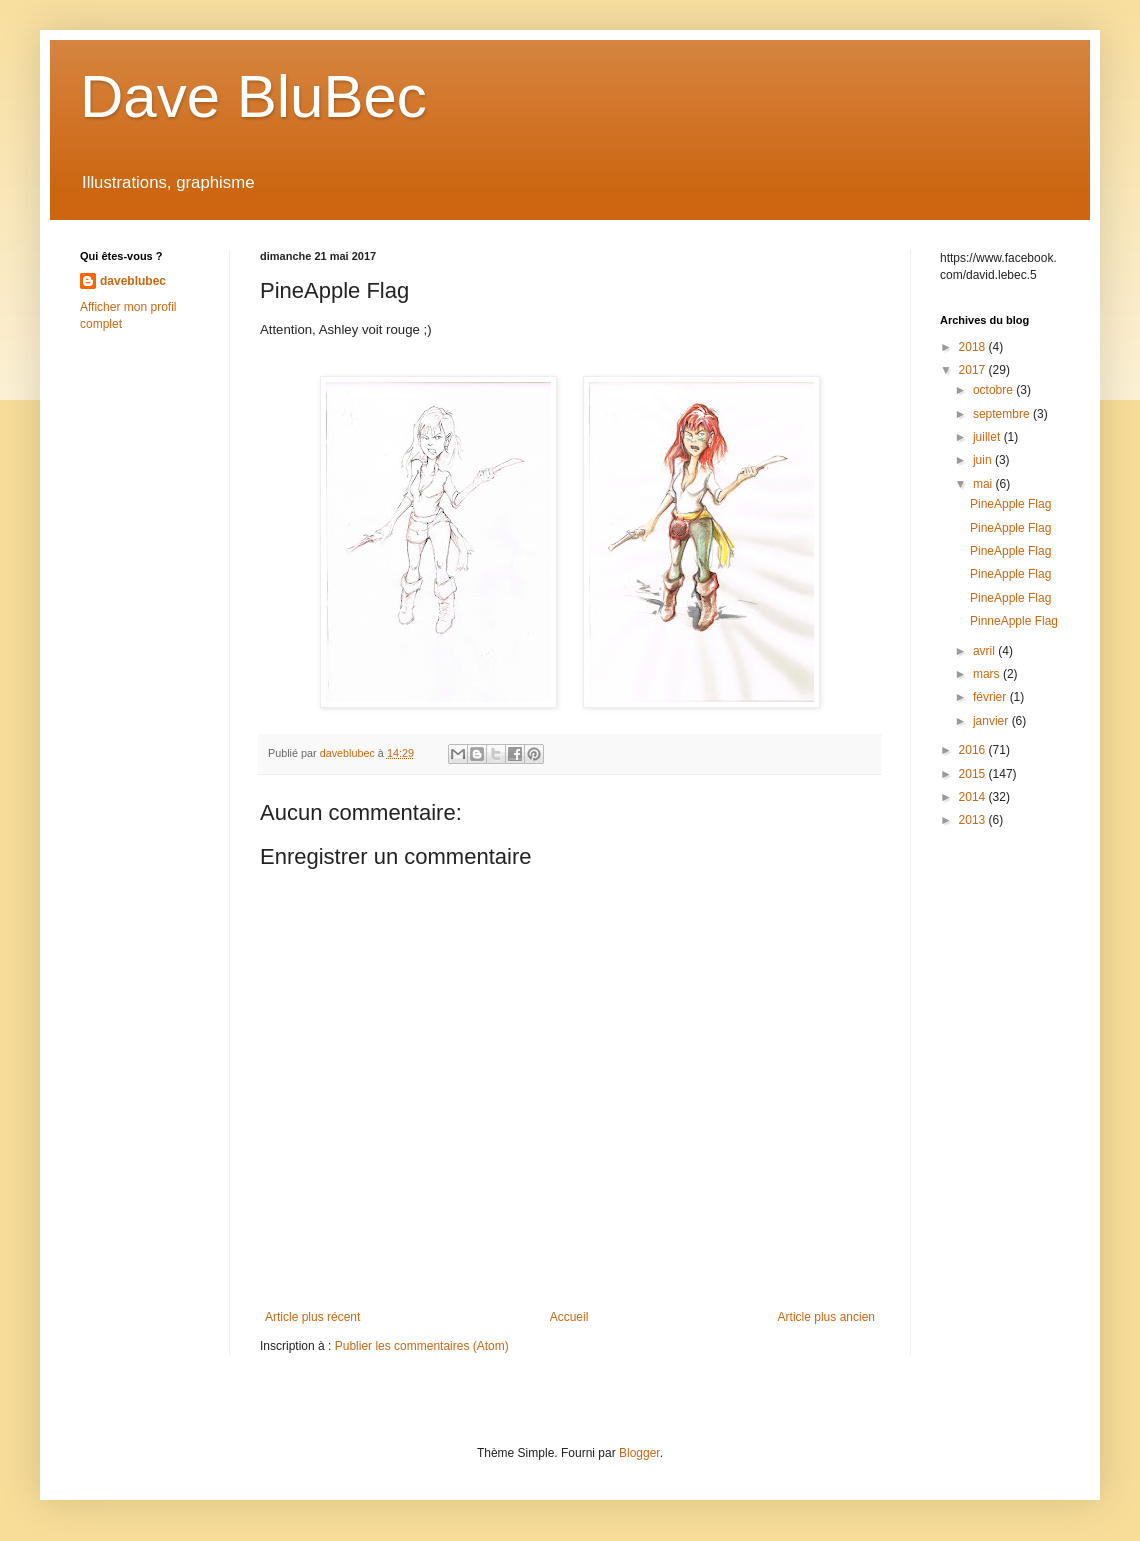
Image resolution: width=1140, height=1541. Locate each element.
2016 (974, 750)
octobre (994, 390)
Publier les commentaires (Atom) (422, 1346)
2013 (974, 820)
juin (984, 460)
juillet (988, 437)
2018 (974, 347)
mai (984, 484)
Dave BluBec (253, 96)
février (991, 697)
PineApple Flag (1010, 504)
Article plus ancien (826, 1317)
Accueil (569, 1317)
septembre (1003, 414)
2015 (974, 774)
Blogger (639, 1453)
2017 (974, 370)
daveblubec (133, 281)
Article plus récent (312, 1317)
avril (985, 651)
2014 (974, 797)
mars (988, 674)
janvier (992, 721)
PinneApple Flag (1014, 621)
